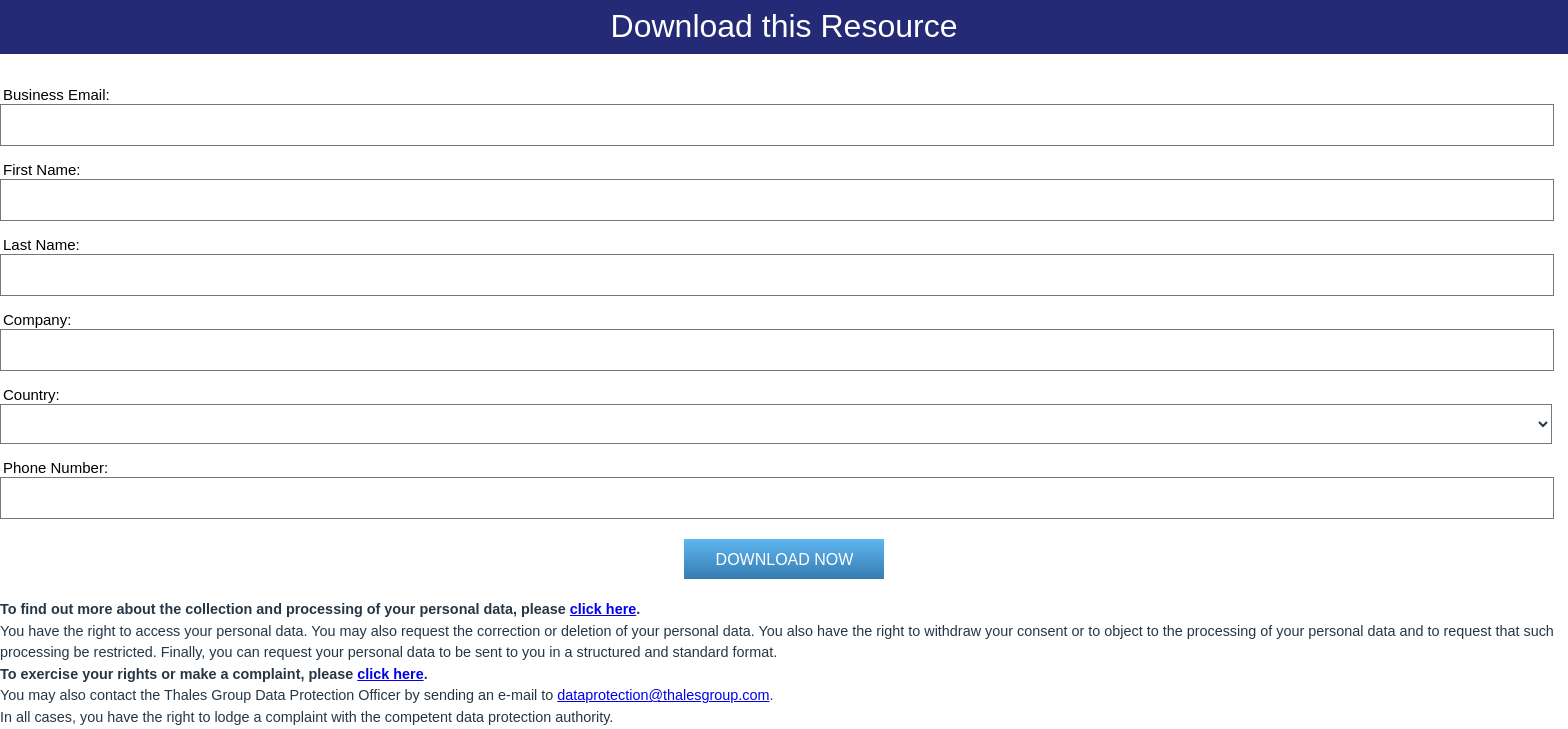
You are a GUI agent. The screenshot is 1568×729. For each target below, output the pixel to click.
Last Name (39, 244)
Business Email (54, 94)
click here (603, 609)
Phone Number (53, 467)
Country (29, 394)
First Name (39, 169)
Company (35, 319)
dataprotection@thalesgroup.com (663, 695)
